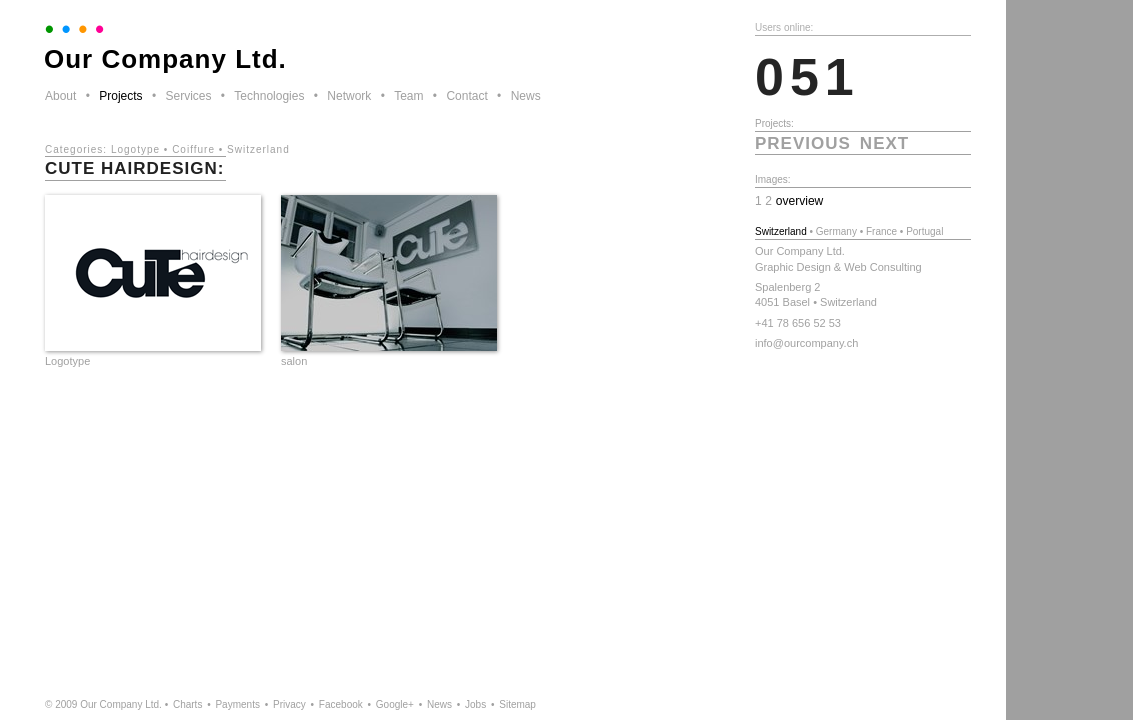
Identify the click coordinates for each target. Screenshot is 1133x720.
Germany (836, 231)
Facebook (341, 704)
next (884, 143)
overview (800, 201)
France (881, 231)
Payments (237, 704)
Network (349, 96)
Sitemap (517, 704)
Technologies (269, 96)
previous (803, 143)
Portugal (924, 231)
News (526, 96)
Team (408, 96)
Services (188, 96)
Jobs (475, 704)
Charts (187, 704)
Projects (120, 96)
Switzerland (258, 149)
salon (294, 361)
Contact (466, 96)
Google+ (395, 704)
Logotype (135, 149)
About (60, 96)
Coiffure (193, 149)
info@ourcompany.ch (806, 343)
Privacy (289, 704)
